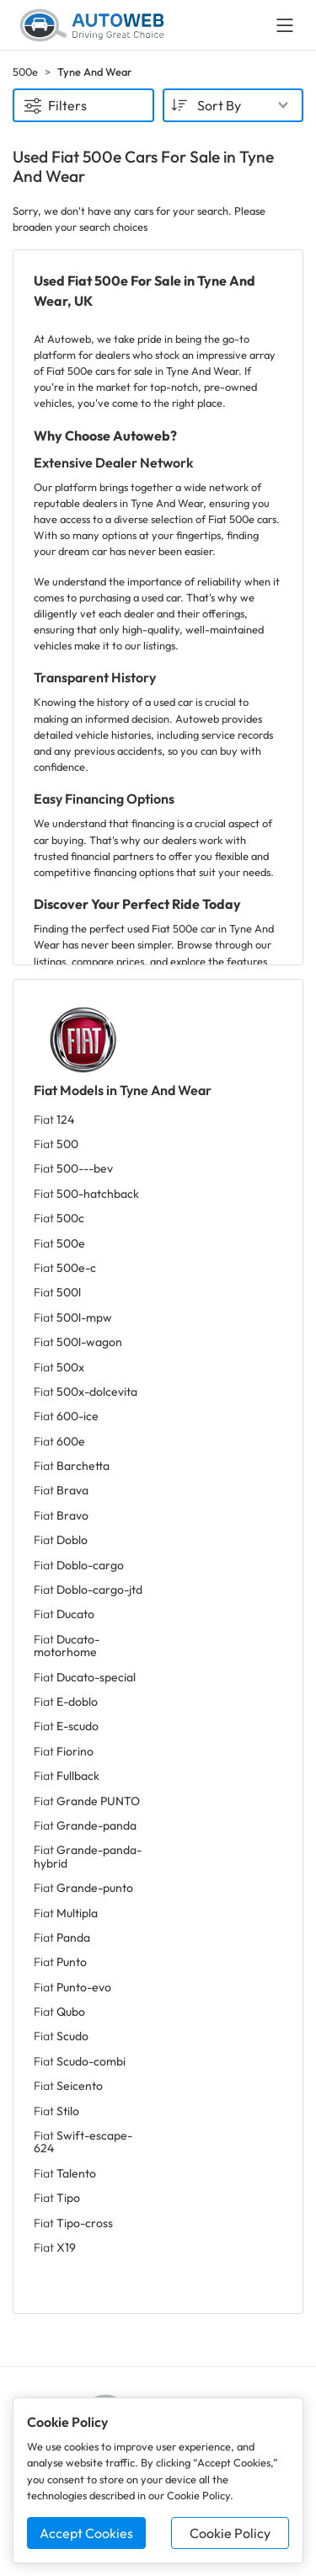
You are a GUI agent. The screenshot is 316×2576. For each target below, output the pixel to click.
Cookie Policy (230, 2533)
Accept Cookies (86, 2533)
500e (25, 71)
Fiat (54, 1119)
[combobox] (233, 105)
